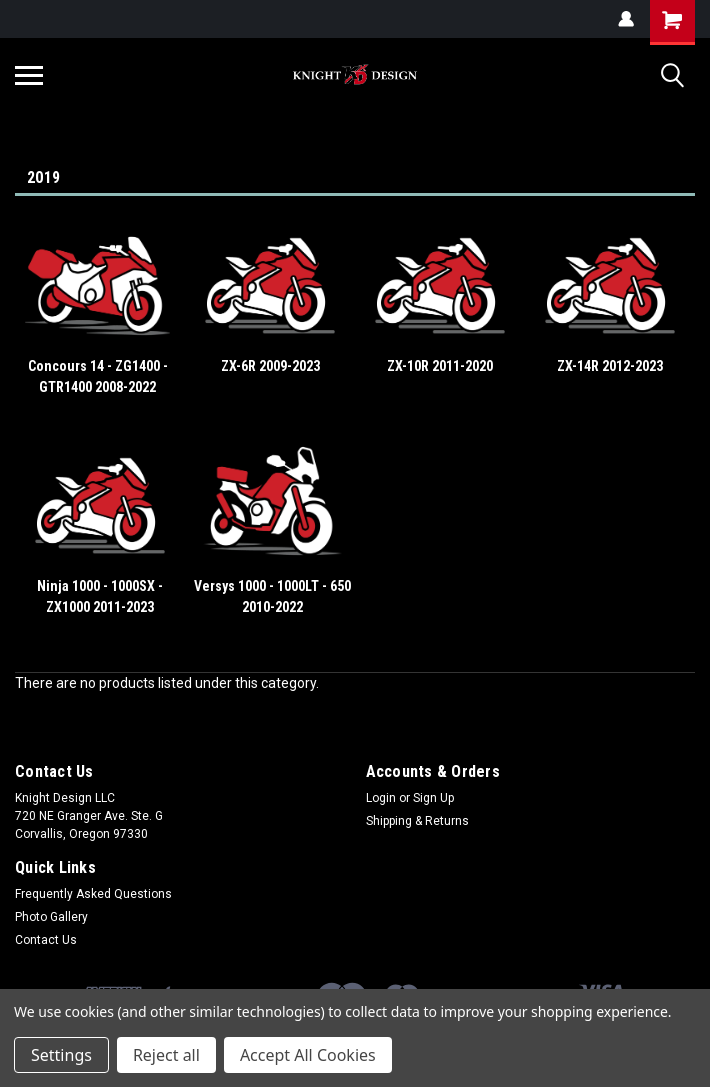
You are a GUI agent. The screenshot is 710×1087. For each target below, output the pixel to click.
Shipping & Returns (417, 821)
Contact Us (46, 940)
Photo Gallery (51, 917)
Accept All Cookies (308, 1055)
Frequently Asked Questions (93, 894)
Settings (61, 1055)
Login (381, 798)
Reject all (166, 1055)
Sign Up (433, 798)
